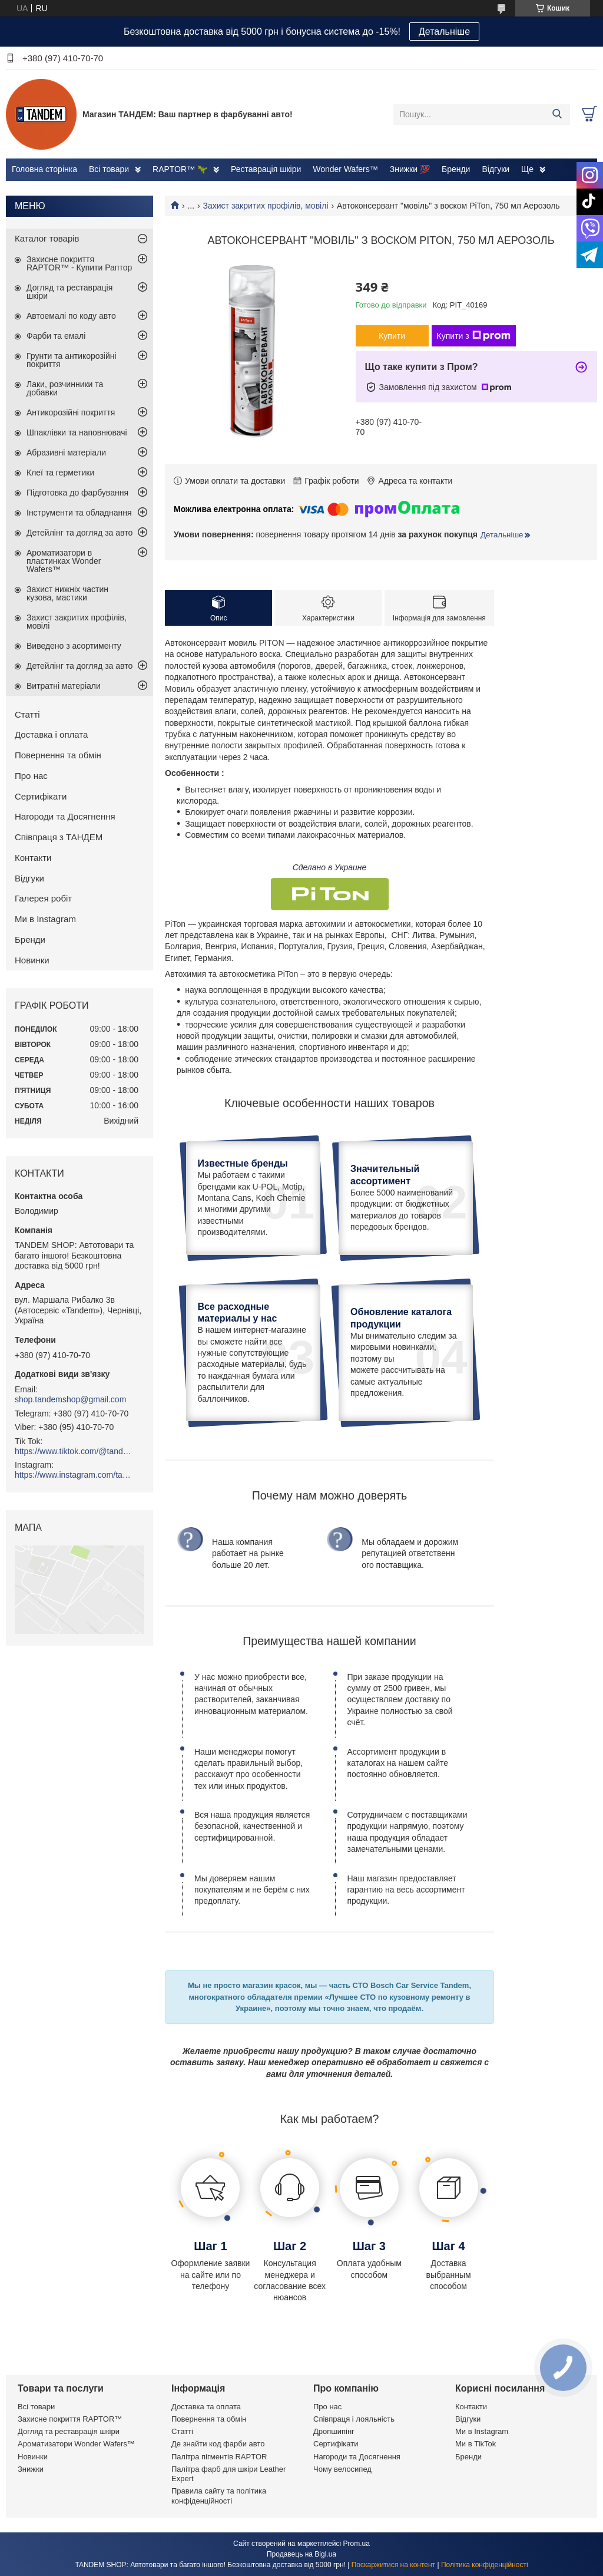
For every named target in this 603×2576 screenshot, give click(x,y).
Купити (392, 336)
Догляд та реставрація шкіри (69, 291)
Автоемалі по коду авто (71, 316)
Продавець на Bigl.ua (301, 2554)
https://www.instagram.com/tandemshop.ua (73, 1474)
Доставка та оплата (206, 2406)
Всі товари (109, 169)
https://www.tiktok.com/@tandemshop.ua (73, 1451)
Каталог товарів (47, 238)
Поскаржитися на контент (393, 2565)
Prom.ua (356, 2543)
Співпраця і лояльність (354, 2419)
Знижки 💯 (410, 169)
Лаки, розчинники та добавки (64, 388)
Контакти (33, 858)
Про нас (31, 776)
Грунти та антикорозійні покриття (71, 360)
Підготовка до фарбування (77, 492)
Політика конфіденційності (484, 2565)
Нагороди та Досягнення (65, 816)
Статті (27, 714)
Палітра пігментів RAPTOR (219, 2456)
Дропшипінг (333, 2431)
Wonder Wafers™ (345, 169)
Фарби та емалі (55, 336)
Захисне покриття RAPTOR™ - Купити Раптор (79, 263)
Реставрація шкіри (266, 169)
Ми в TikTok (475, 2443)
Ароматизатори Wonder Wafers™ (76, 2443)
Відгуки (495, 169)
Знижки (31, 2469)
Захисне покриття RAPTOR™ (70, 2419)
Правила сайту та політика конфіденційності (218, 2495)
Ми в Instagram (45, 919)
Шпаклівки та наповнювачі (76, 432)
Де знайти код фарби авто (217, 2443)
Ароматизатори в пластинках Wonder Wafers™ (63, 561)
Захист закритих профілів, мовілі (266, 205)
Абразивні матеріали (66, 452)
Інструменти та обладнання (79, 512)
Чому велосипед (342, 2469)
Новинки (32, 960)
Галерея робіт (43, 898)
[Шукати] (557, 114)
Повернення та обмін (58, 755)
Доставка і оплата (51, 734)
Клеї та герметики (60, 472)
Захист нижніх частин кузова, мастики (67, 593)
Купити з (474, 336)
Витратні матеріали (63, 686)
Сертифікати (41, 796)
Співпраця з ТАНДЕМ (58, 837)
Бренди (456, 169)
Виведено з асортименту (73, 645)
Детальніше (444, 32)
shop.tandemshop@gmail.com (70, 1399)
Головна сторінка (44, 169)
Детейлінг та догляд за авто (79, 532)
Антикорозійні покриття (70, 412)
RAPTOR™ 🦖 (180, 169)
